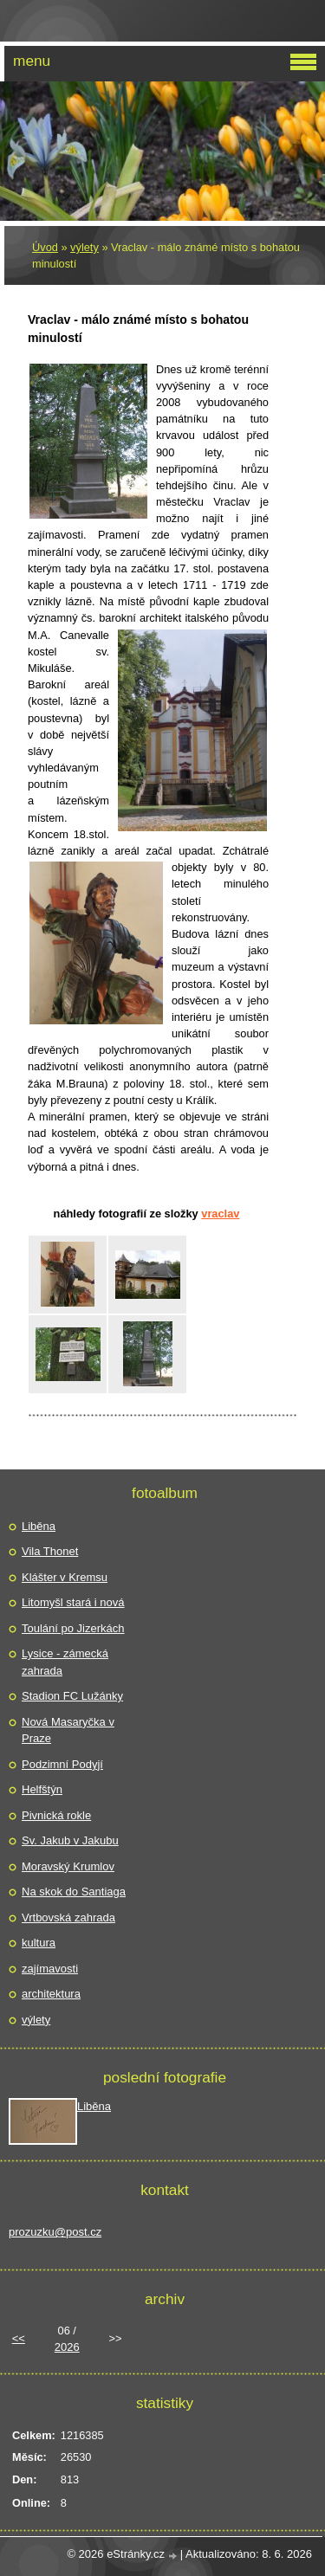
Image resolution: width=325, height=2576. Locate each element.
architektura (51, 1993)
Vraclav (220, 1213)
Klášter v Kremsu (64, 1577)
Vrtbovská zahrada (68, 1917)
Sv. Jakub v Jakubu (70, 1840)
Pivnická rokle (56, 1815)
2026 (67, 2346)
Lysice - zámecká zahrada (65, 1662)
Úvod (45, 247)
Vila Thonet (50, 1551)
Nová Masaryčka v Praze (68, 1730)
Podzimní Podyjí (62, 1764)
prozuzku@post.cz (55, 2231)
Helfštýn (42, 1789)
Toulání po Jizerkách (73, 1628)
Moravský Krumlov (68, 1866)
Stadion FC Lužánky (72, 1695)
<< (18, 2338)
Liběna (38, 1526)
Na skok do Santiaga (74, 1891)
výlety (84, 247)
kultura (38, 1942)
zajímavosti (50, 1968)
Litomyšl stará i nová (73, 1602)
